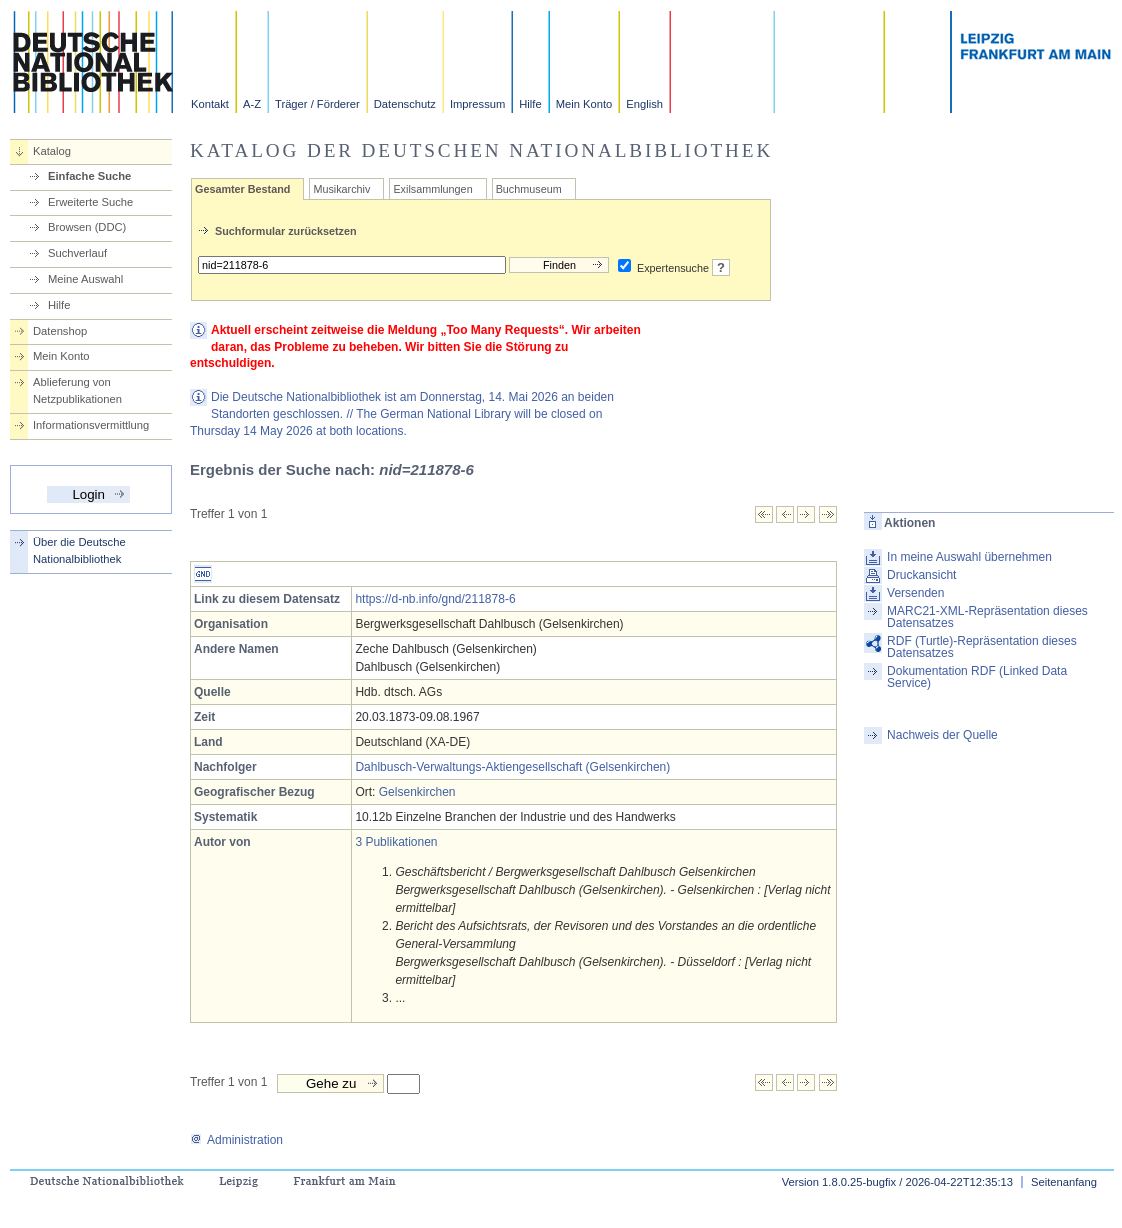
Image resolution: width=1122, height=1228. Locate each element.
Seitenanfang (1064, 1182)
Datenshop (60, 331)
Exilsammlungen (432, 189)
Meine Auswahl (85, 279)
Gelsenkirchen (417, 792)
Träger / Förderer (317, 104)
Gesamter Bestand (242, 189)
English (644, 104)
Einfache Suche (89, 176)
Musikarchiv (341, 189)
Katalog (52, 151)
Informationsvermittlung (91, 425)
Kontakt (210, 104)
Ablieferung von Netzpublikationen (77, 390)
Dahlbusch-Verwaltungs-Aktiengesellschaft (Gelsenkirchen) (512, 767)
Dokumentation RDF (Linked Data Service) (977, 677)
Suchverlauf (77, 253)
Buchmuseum (529, 189)
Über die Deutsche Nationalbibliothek (79, 550)
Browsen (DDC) (87, 227)
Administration (236, 1140)
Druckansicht (921, 575)
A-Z (252, 104)
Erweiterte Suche (90, 202)
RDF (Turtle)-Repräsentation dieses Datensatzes (982, 647)
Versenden (915, 593)
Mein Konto (584, 104)
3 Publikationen (396, 842)
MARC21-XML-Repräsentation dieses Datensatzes (987, 617)
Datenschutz (405, 104)
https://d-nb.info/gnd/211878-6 (435, 599)
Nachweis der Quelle (942, 735)
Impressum (477, 104)
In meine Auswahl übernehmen (969, 557)
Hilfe (530, 104)
